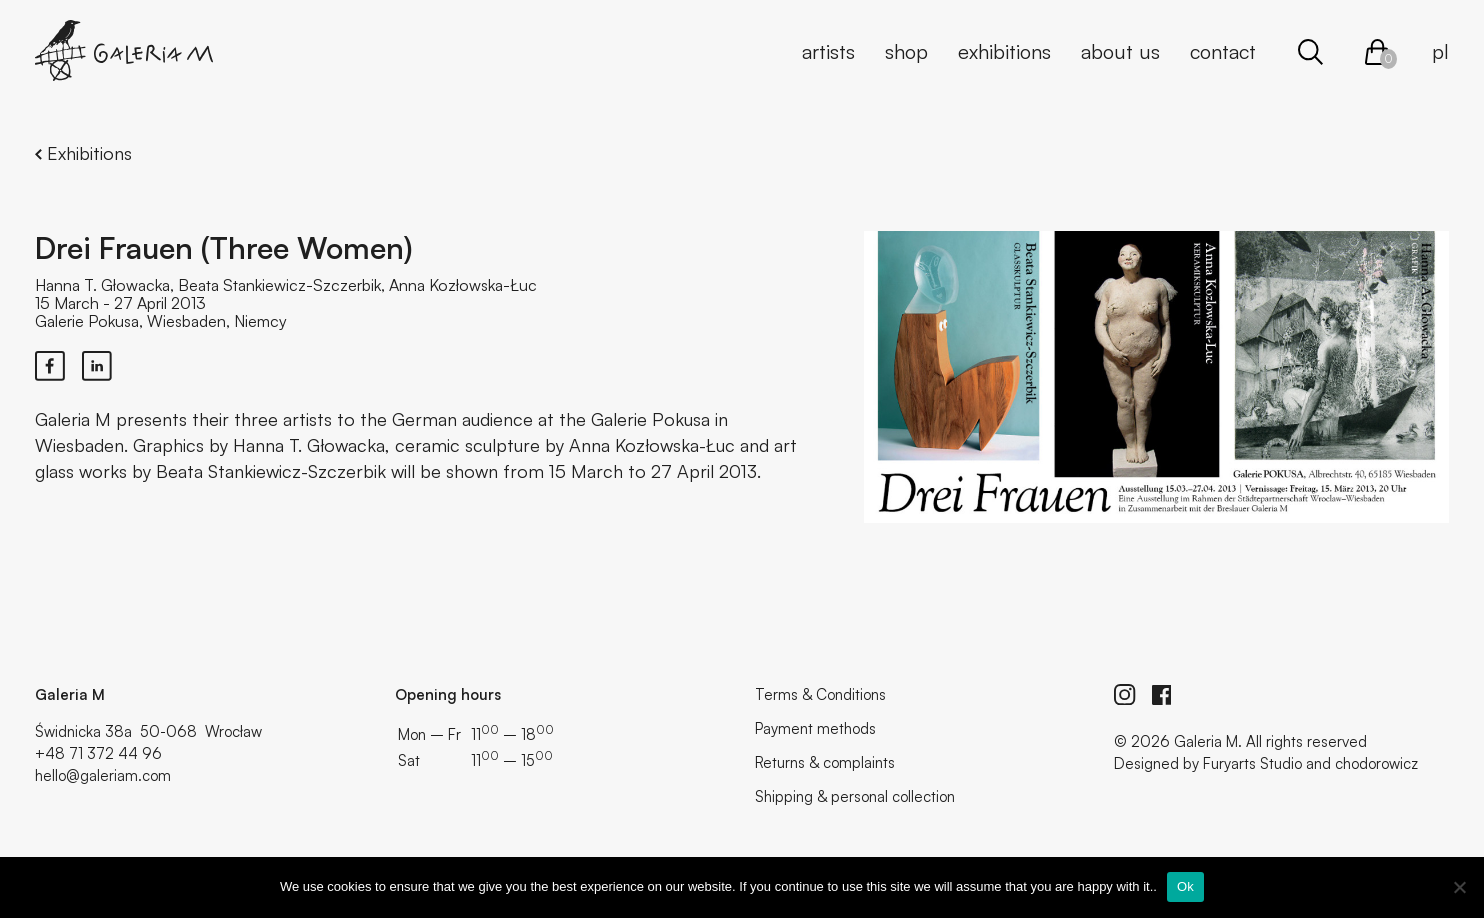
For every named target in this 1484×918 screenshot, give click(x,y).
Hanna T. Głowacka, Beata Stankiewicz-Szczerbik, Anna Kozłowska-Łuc (286, 285)
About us (1120, 51)
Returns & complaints (825, 762)
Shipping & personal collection (855, 796)
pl (1440, 51)
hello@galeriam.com (103, 775)
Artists (828, 51)
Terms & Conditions (820, 694)
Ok (1185, 886)
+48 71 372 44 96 (98, 753)
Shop (906, 51)
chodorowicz (1376, 763)
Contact (1223, 51)
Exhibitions (1004, 51)
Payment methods (815, 728)
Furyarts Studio (1252, 763)
